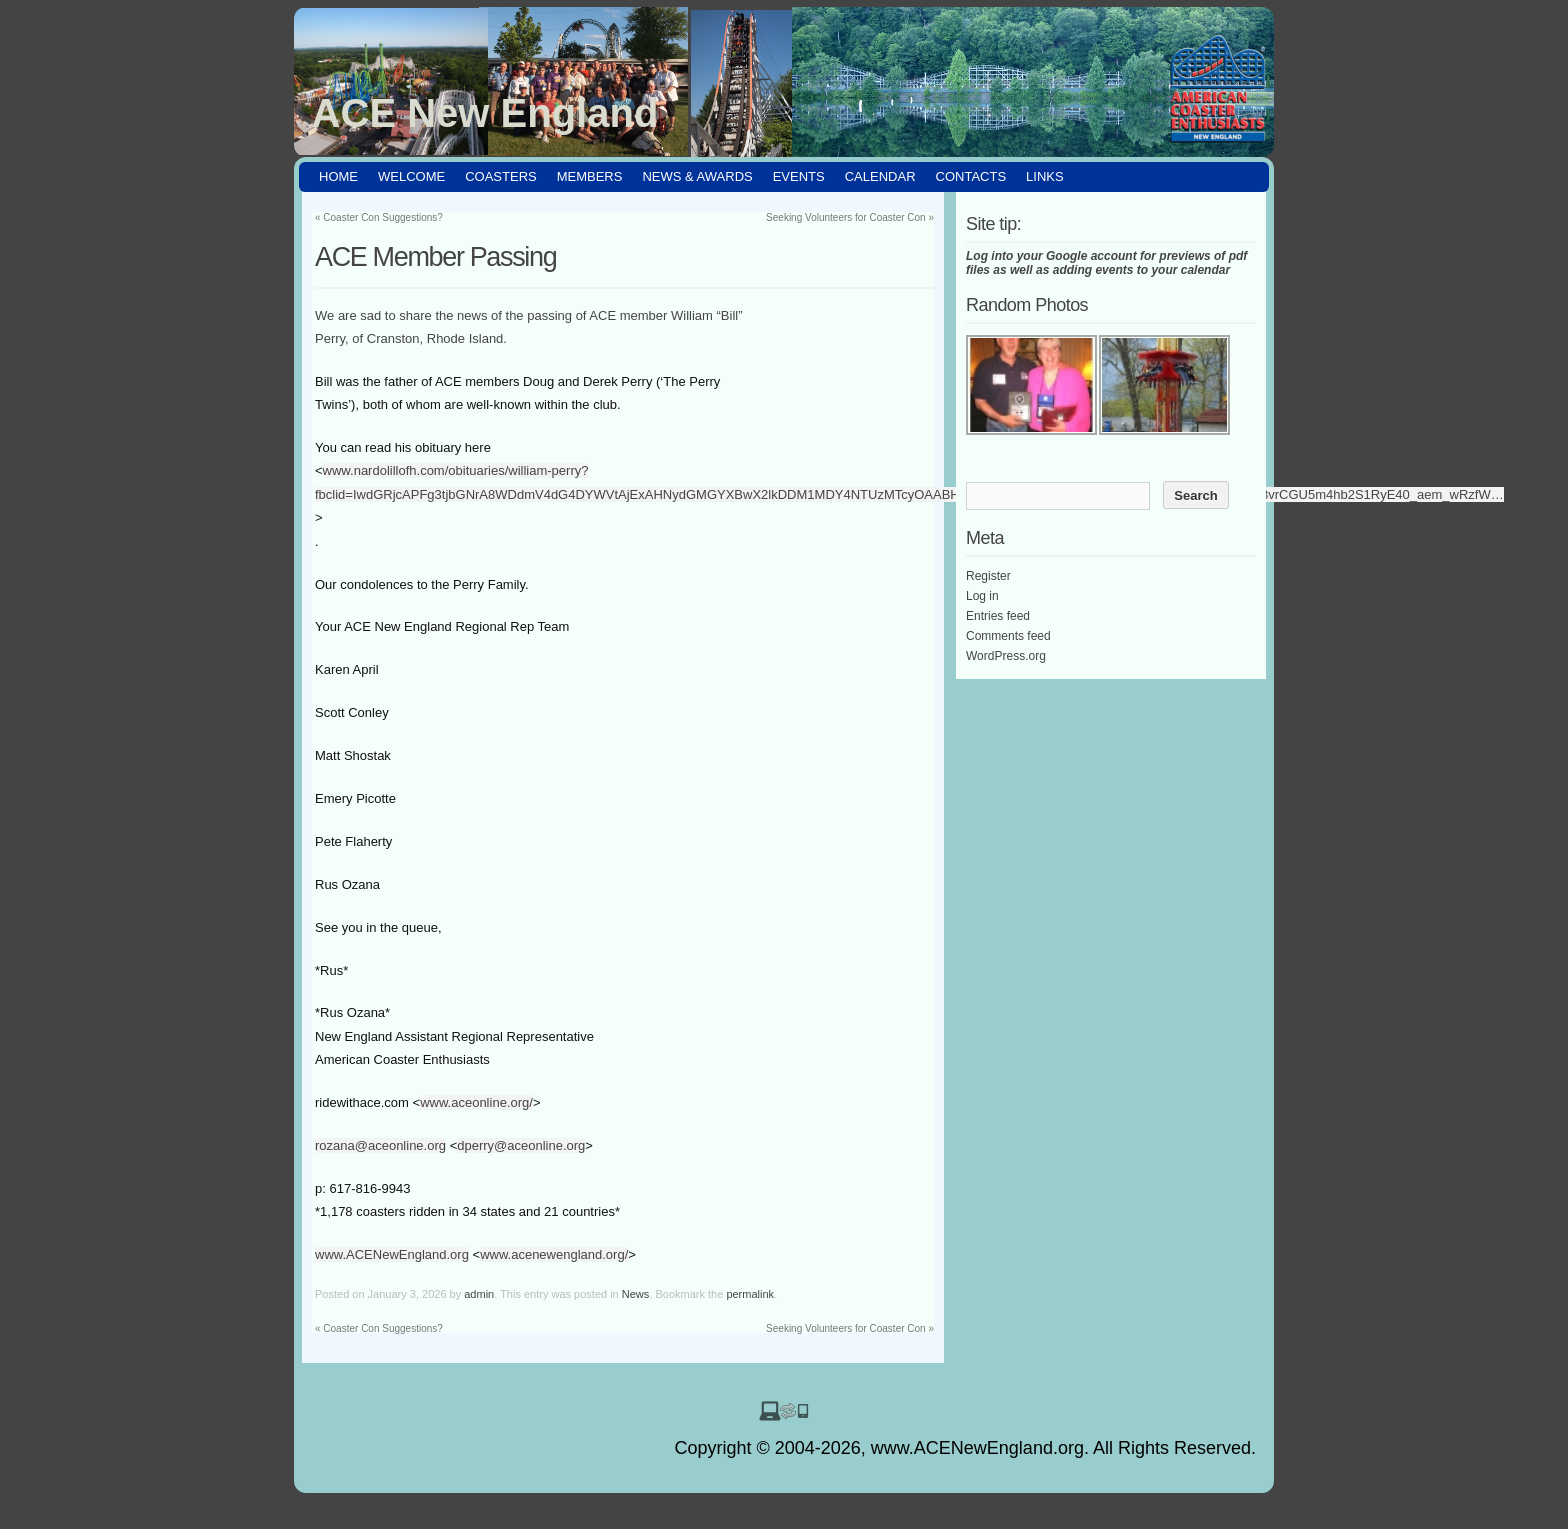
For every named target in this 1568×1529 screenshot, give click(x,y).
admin (479, 1294)
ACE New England (485, 113)
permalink (750, 1294)
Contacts (971, 176)
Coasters (501, 176)
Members (590, 176)
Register (988, 576)
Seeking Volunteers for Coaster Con (850, 217)
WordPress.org (1006, 656)
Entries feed (998, 616)
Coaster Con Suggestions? (379, 217)
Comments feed (1008, 636)
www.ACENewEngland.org (392, 1254)
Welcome (411, 176)
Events (799, 176)
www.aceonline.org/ (476, 1102)
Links (1045, 176)
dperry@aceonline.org (521, 1145)
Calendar (880, 176)
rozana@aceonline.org (380, 1145)
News (636, 1294)
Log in (982, 596)
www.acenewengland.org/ (554, 1254)
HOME (338, 176)
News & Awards (697, 176)
